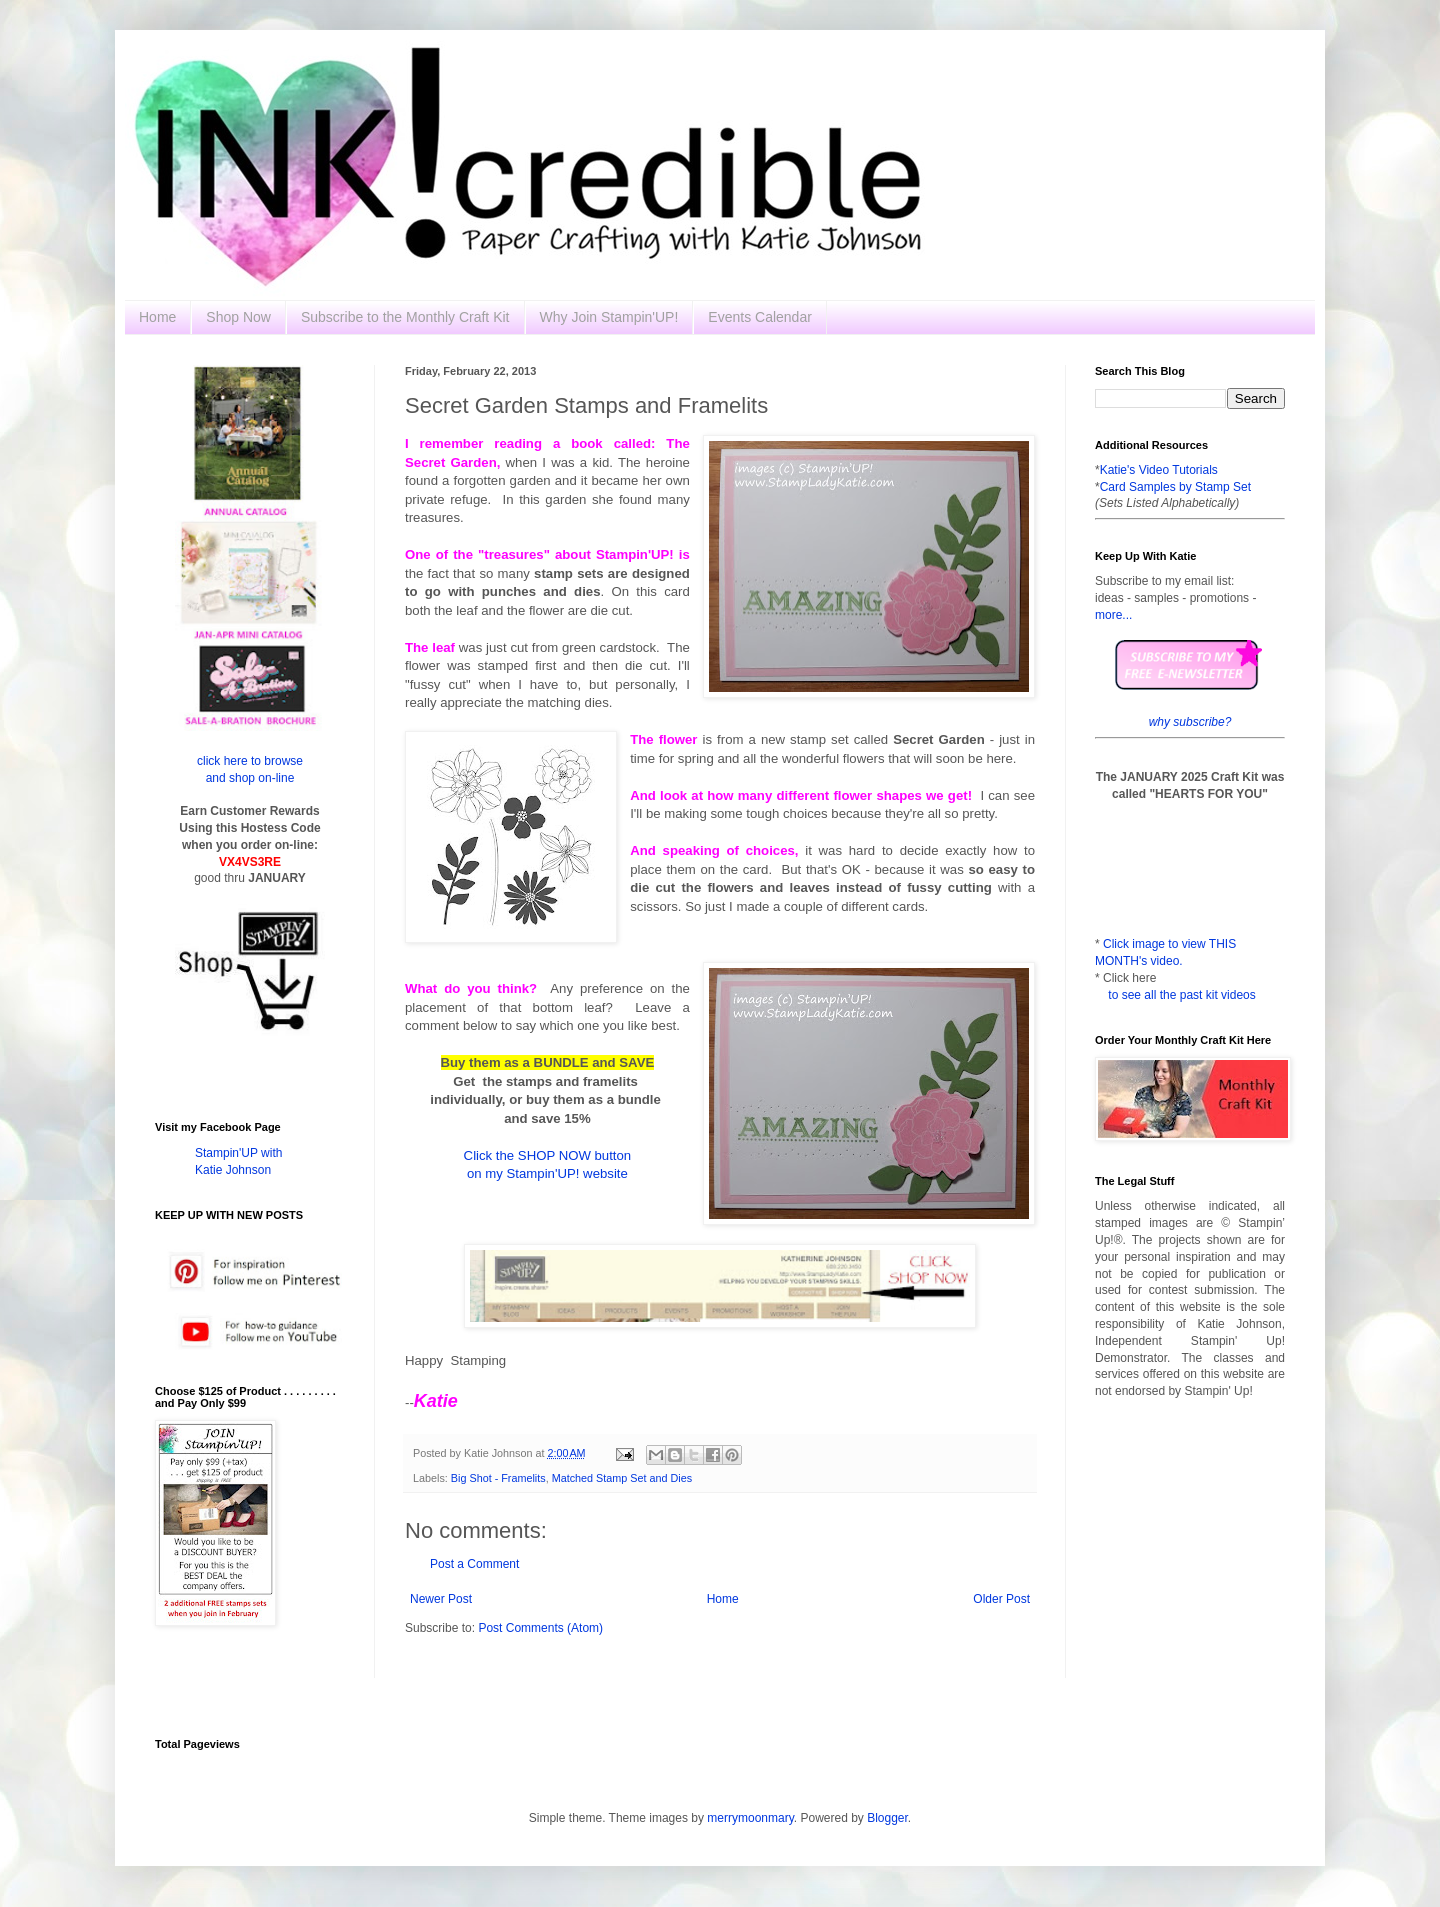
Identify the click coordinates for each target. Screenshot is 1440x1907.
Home (157, 317)
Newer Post (441, 1599)
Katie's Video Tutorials (1159, 470)
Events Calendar (760, 317)
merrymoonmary (750, 1818)
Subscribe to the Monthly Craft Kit (405, 317)
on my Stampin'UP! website (547, 1173)
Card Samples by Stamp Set (1175, 487)
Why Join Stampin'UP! (609, 317)
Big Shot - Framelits (498, 1478)
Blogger (887, 1818)
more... (1113, 615)
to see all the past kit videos (1181, 995)
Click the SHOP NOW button (548, 1155)
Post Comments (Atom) (540, 1628)
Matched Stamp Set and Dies (622, 1478)
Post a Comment (474, 1564)
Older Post (1001, 1599)
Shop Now (238, 317)
